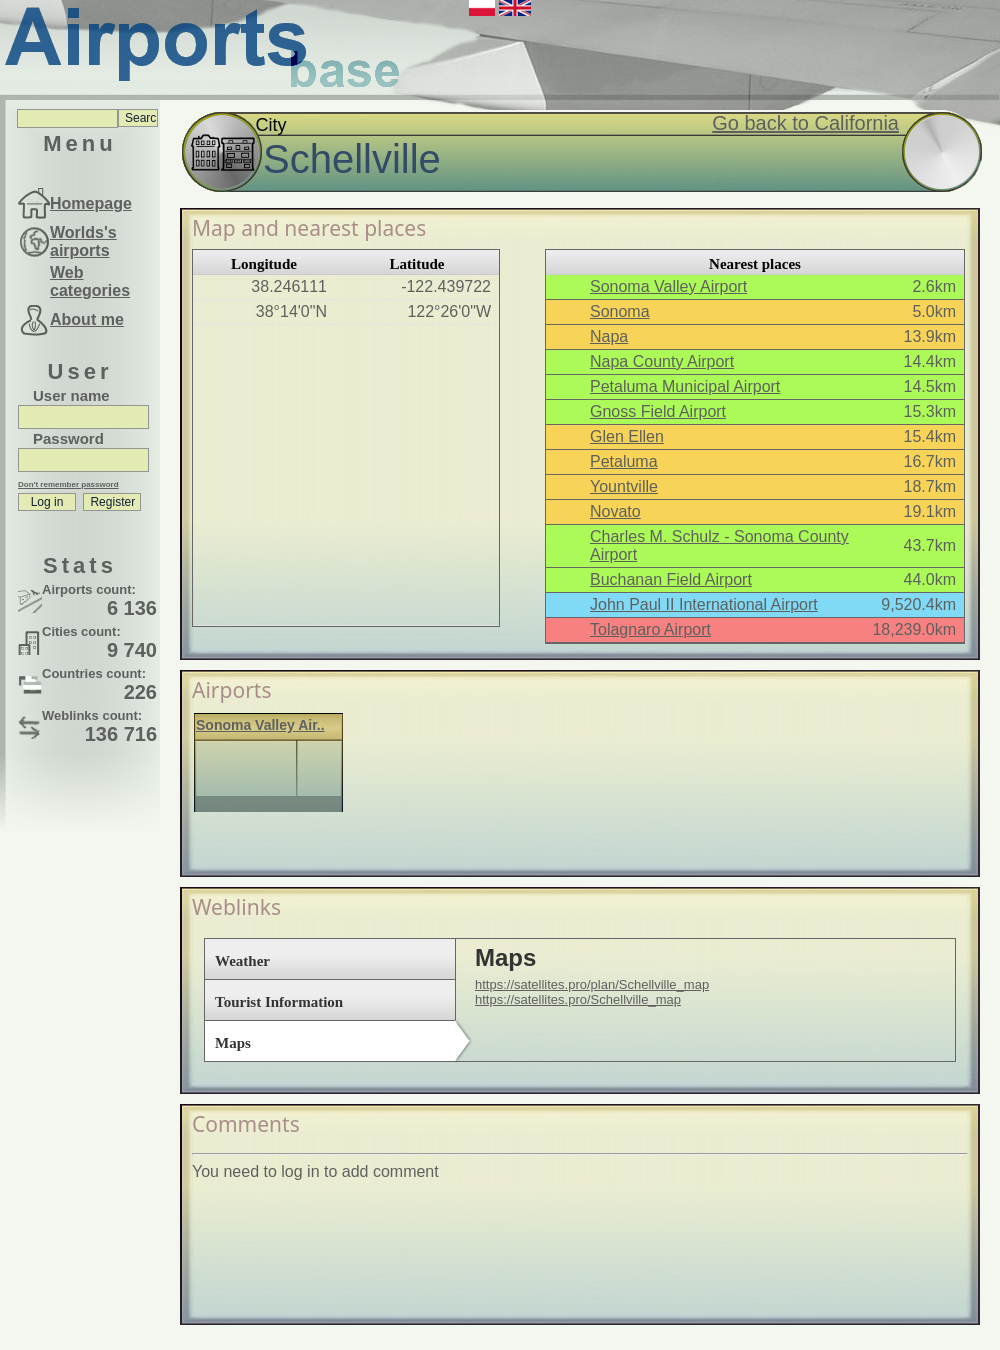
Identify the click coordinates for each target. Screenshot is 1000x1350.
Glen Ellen (627, 436)
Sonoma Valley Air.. (260, 725)
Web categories (90, 281)
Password (68, 438)
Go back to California (805, 123)
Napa (609, 336)
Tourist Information (279, 1002)
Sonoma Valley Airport (668, 286)
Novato (615, 511)
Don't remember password (68, 484)
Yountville (624, 486)
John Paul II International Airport (704, 604)
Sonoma (620, 311)
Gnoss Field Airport (658, 411)
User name (71, 395)
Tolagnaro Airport (650, 629)
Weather (242, 961)
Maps (233, 1043)
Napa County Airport (662, 361)
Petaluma (624, 461)
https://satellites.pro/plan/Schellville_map (592, 984)
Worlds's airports (83, 241)
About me (87, 319)
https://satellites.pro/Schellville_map (578, 999)
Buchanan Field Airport (671, 579)
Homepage (91, 203)
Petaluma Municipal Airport (685, 386)
